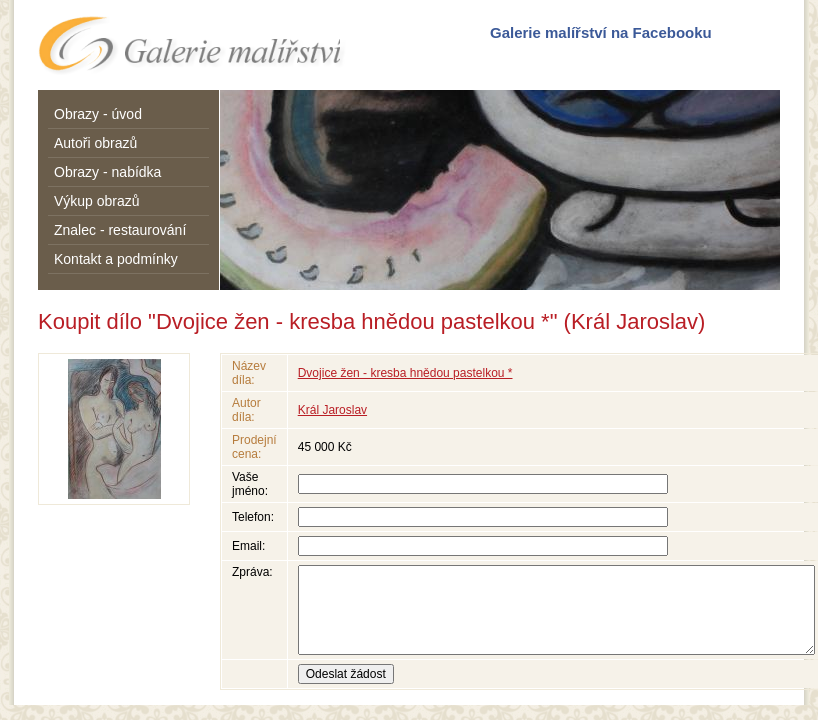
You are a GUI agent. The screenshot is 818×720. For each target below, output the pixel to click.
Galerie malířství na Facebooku (601, 32)
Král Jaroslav (332, 410)
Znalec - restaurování (120, 230)
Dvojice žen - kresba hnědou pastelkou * (405, 373)
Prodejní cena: (254, 447)
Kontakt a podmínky (116, 259)
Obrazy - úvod (98, 114)
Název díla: (249, 373)
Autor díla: (246, 410)
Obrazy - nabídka (107, 172)
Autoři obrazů (95, 143)
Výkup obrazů (97, 201)
